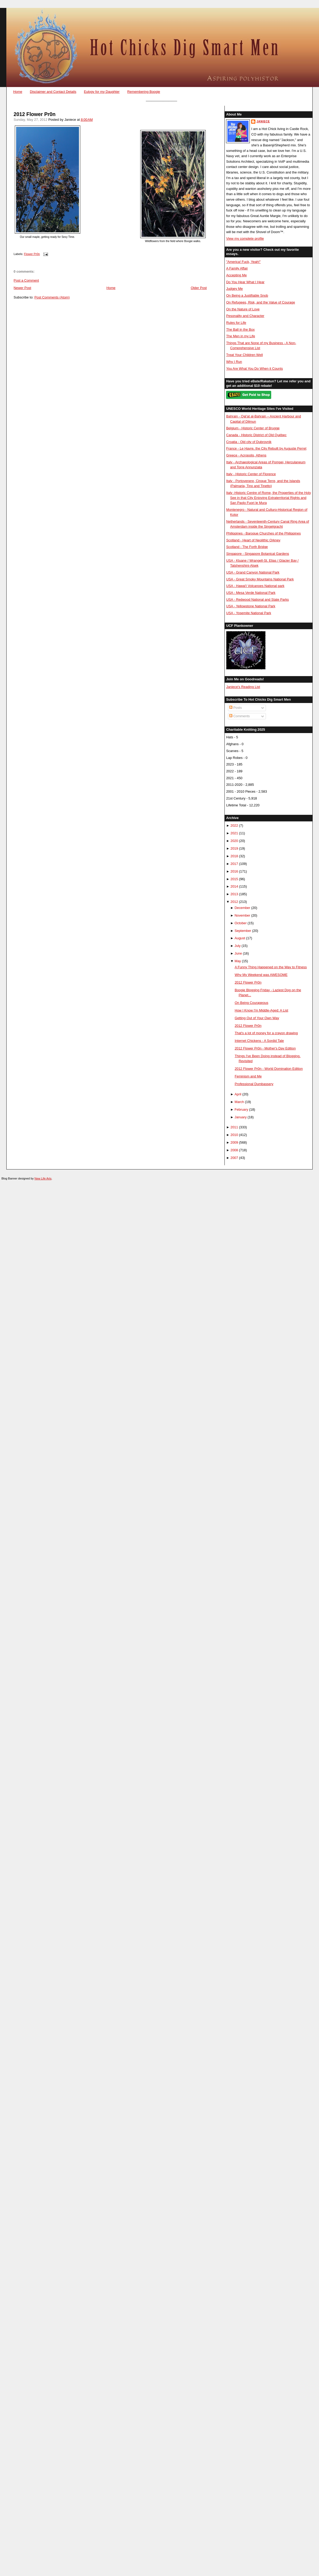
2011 (234, 1127)
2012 (234, 902)
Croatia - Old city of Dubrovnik (248, 442)
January (240, 1117)
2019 (234, 848)
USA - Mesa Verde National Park (250, 593)
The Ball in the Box (240, 329)
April (237, 1094)
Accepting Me (236, 275)
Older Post (199, 288)
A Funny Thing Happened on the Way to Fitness (271, 967)
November (242, 915)
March (239, 1102)
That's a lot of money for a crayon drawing (266, 1033)
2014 (234, 886)
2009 (234, 1142)
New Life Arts (43, 1178)
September (242, 931)
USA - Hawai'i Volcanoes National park (255, 586)
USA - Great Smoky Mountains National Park (260, 579)
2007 (234, 1158)
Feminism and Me (248, 1076)
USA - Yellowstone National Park (250, 606)
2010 (234, 1135)
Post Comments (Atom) (52, 297)
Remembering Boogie (143, 92)
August (239, 938)
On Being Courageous (251, 1003)
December (242, 908)
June (238, 953)
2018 (234, 856)
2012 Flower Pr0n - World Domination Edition (269, 1069)
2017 (234, 864)
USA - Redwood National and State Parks (257, 599)
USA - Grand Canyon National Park (252, 572)
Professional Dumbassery (254, 1084)
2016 (234, 871)
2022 (234, 825)
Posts (235, 708)
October (240, 923)
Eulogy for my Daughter (102, 92)
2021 (234, 833)
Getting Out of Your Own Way (257, 1018)
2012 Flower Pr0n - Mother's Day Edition (265, 1048)
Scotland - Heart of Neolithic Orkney (253, 540)
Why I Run (234, 362)
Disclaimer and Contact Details (53, 92)
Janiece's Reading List (243, 687)
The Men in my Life (240, 336)
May (237, 961)
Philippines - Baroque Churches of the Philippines (263, 533)
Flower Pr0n (32, 254)
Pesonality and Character (245, 316)
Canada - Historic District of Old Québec (256, 435)
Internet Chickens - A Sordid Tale (259, 1041)
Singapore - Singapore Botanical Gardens (257, 554)
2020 (234, 841)
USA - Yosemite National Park (248, 613)
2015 (234, 879)
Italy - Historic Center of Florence (251, 474)
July (237, 946)
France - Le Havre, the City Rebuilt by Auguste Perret (266, 448)
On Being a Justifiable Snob (247, 295)
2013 (234, 894)
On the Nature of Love (243, 309)
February (241, 1109)
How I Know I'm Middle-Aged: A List (261, 1010)
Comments (239, 716)
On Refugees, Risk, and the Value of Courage (260, 302)
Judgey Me (234, 289)
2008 (234, 1150)
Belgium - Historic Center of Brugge (252, 428)
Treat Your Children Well (244, 355)
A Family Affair (237, 268)
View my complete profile (245, 238)
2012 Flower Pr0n (35, 114)
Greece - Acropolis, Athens (246, 455)
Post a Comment (26, 280)
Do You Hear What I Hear (245, 282)
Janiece (263, 121)
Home (17, 92)
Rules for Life (236, 323)
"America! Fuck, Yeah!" (243, 262)
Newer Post (22, 288)
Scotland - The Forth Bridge (247, 547)
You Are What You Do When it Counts (254, 368)
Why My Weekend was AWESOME (261, 975)
